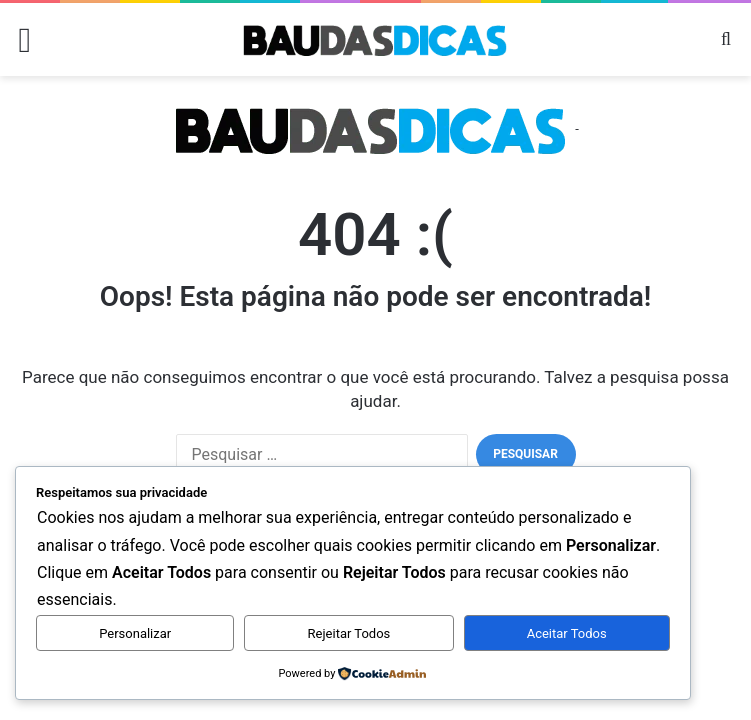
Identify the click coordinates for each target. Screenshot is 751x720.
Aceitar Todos (567, 633)
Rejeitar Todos (349, 633)
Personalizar (135, 633)
